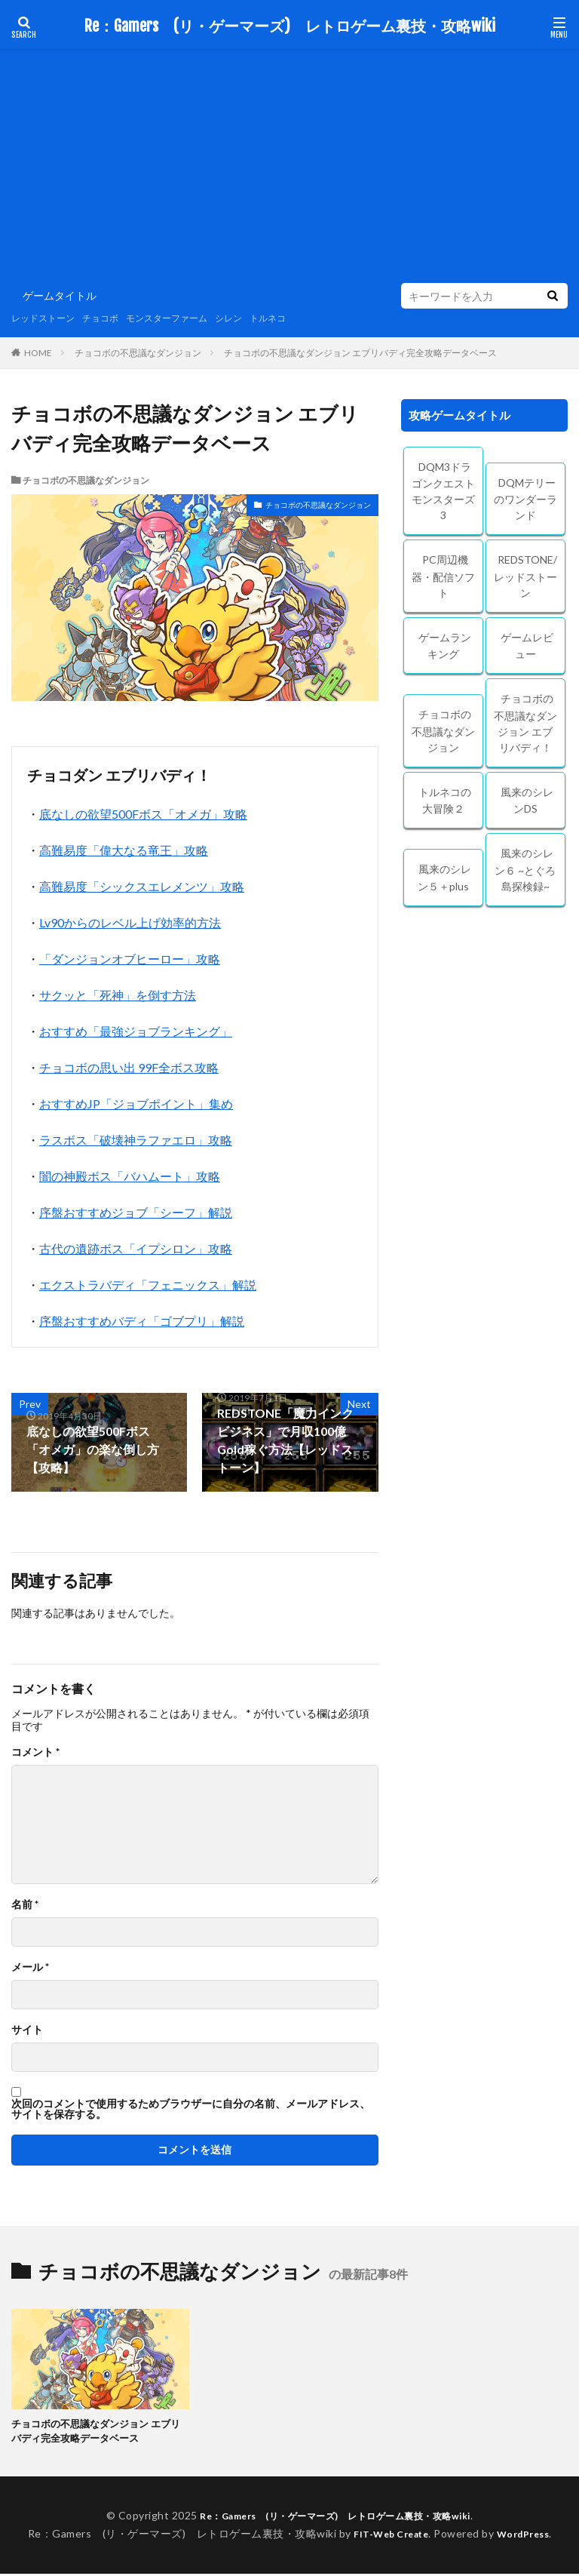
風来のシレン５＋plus (445, 877)
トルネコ (305, 318)
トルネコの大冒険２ (444, 800)
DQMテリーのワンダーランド (525, 499)
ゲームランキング (444, 646)
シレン (261, 318)
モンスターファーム (189, 318)
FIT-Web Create (387, 2535)
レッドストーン (48, 318)
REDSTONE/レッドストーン (525, 576)
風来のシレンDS (527, 800)
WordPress (528, 2535)
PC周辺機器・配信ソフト (443, 576)
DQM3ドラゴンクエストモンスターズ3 (443, 491)
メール (30, 1967)
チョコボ (114, 318)
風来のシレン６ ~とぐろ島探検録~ (525, 870)
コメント (35, 1752)
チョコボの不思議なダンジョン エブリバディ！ (525, 723)
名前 (24, 1904)
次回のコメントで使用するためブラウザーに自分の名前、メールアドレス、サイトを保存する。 (190, 2109)
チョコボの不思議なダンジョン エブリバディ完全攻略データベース (360, 352)
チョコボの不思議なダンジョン (138, 352)
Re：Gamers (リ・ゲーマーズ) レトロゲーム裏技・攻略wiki (289, 26)
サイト (27, 2029)
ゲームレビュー (527, 646)
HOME (38, 352)
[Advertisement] (289, 169)
